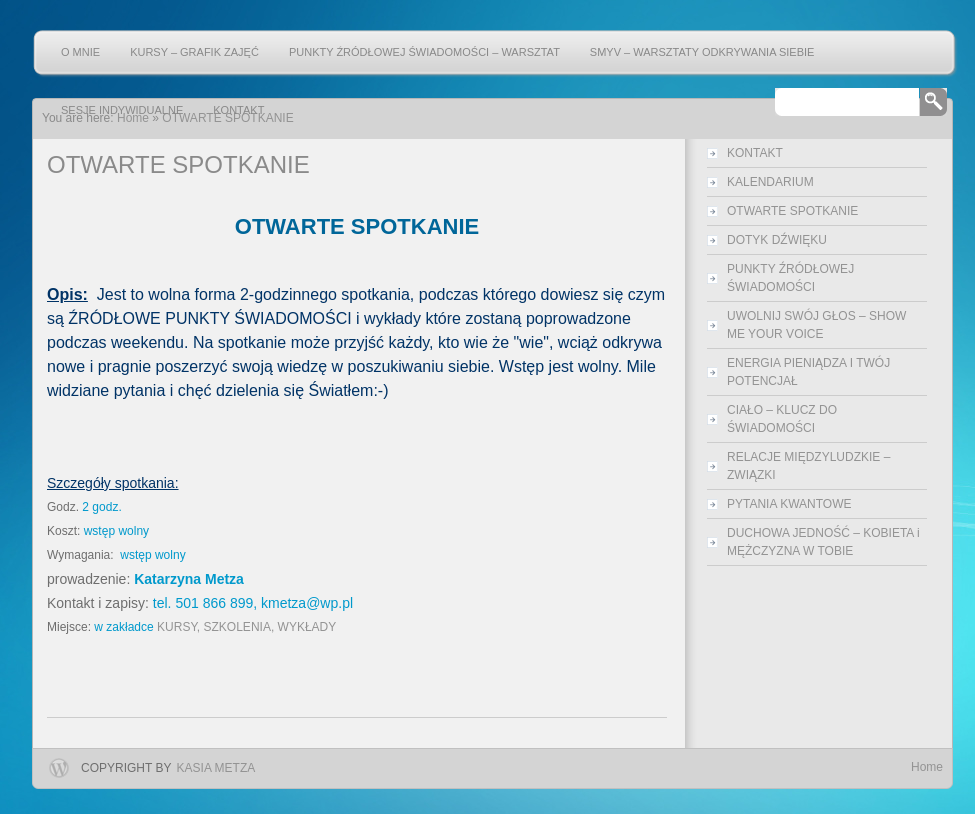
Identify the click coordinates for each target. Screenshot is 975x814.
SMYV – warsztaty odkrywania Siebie (702, 52)
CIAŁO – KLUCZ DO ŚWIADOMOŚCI (782, 419)
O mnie (80, 52)
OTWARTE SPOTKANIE (792, 211)
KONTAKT (238, 110)
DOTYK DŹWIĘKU (777, 240)
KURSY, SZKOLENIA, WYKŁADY (246, 627)
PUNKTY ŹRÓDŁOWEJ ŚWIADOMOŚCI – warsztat (424, 52)
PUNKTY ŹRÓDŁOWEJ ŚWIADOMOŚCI (790, 278)
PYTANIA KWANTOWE (789, 504)
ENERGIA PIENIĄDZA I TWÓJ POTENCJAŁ (808, 372)
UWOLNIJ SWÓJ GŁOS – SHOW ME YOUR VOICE (816, 325)
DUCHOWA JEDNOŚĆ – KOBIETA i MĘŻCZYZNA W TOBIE (823, 542)
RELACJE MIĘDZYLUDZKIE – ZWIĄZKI (808, 466)
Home (927, 767)
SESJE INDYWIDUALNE (122, 110)
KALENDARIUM (770, 182)
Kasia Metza (216, 768)
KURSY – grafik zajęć (194, 52)
